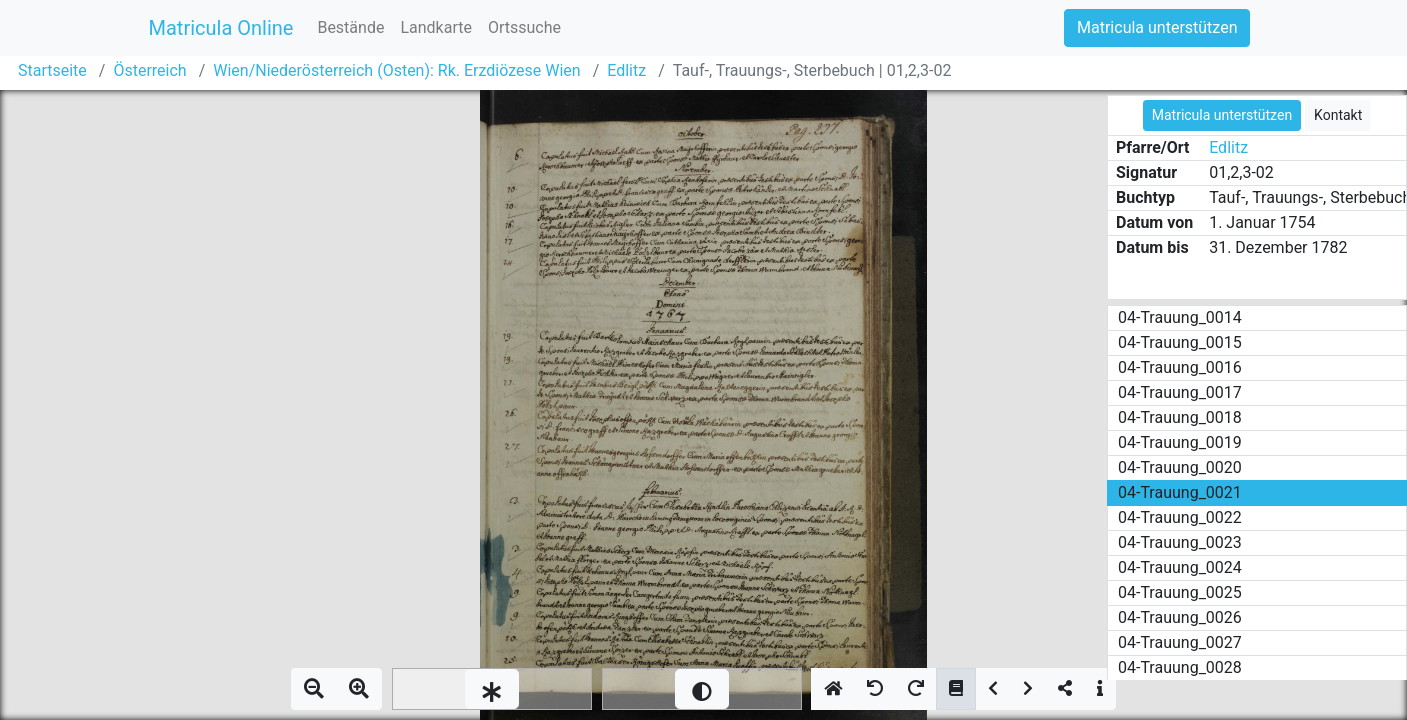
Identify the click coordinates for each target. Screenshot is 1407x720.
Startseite (52, 70)
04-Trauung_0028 (1180, 667)
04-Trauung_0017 (1180, 392)
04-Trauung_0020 (1180, 467)
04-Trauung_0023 (1180, 542)
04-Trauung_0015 (1180, 342)
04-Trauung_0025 (1180, 592)
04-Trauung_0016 (1180, 367)
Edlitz (626, 70)
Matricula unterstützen (1157, 27)
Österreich (149, 70)
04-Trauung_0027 (1180, 642)
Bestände (350, 27)
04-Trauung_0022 (1180, 517)
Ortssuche (524, 27)
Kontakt (1338, 115)
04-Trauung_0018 (1180, 417)
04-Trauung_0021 (1180, 492)
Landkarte (436, 27)
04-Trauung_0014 (1180, 317)
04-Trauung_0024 (1180, 567)
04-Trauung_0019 (1180, 442)
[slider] (492, 689)
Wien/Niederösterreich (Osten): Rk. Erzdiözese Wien (396, 70)
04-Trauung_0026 (1180, 617)
